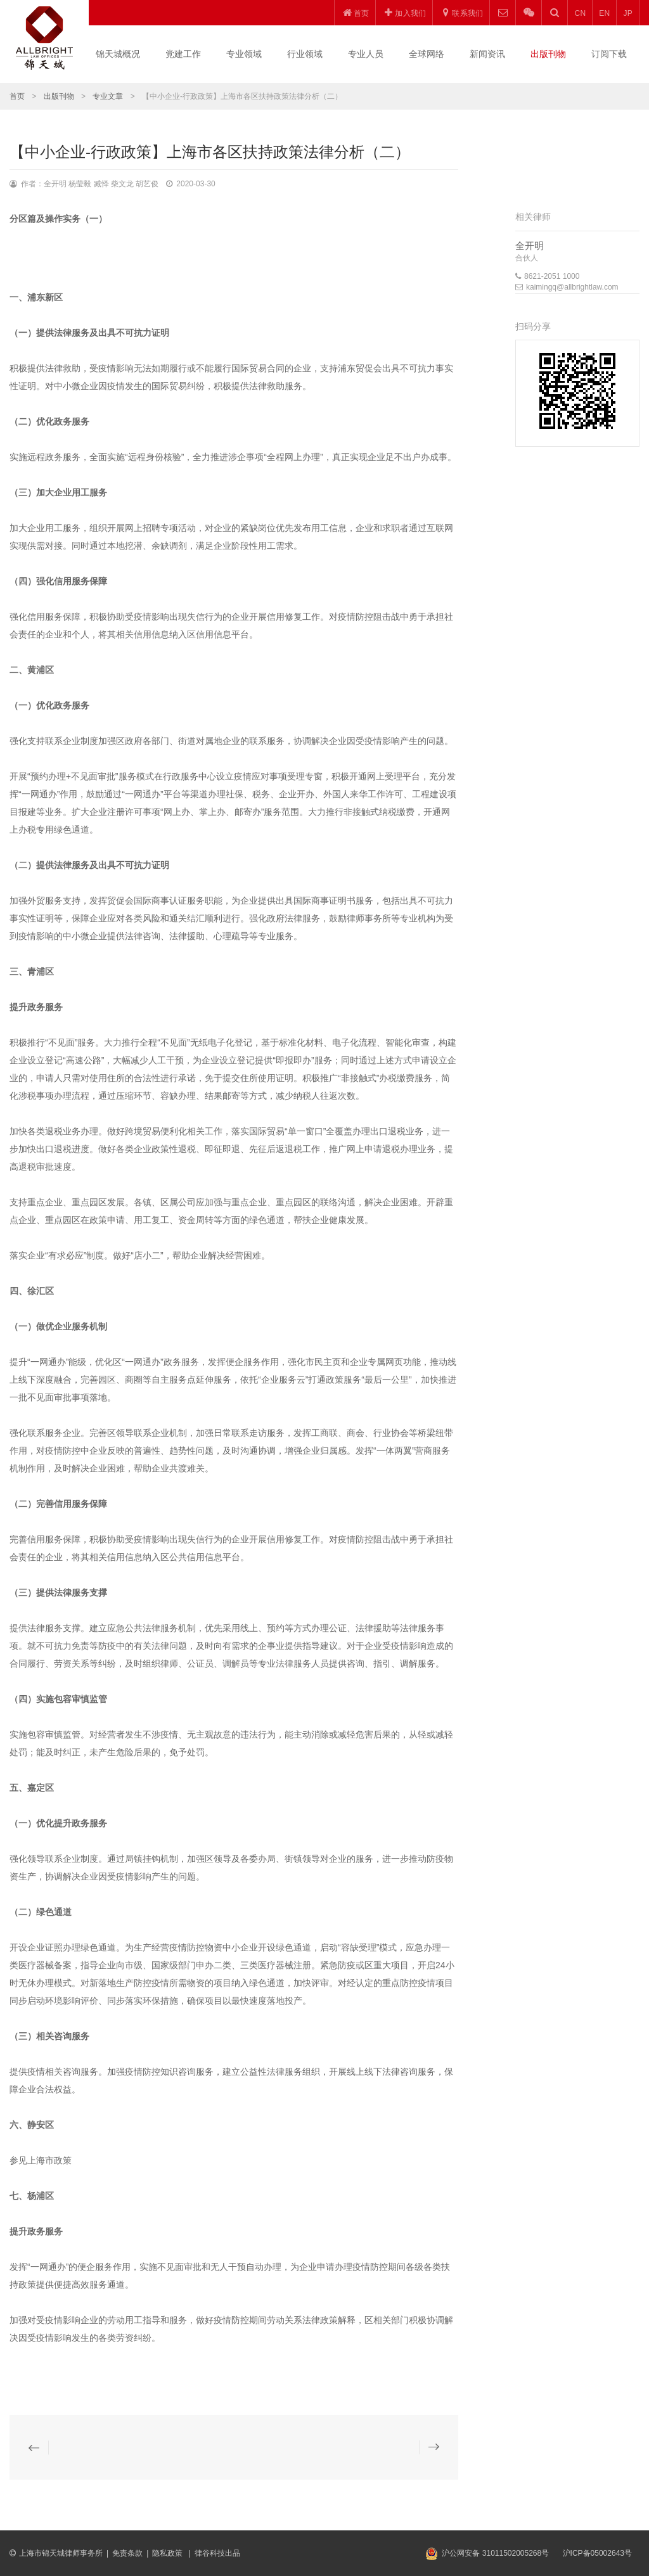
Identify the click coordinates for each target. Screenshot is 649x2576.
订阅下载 (609, 54)
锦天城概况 (118, 54)
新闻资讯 (487, 54)
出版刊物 (548, 54)
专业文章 (108, 96)
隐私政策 (168, 2553)
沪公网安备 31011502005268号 (495, 2553)
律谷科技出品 (217, 2553)
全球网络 (426, 54)
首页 (17, 96)
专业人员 (365, 54)
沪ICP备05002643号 (597, 2553)
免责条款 (127, 2553)
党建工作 (183, 54)
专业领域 (244, 54)
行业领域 (305, 54)
